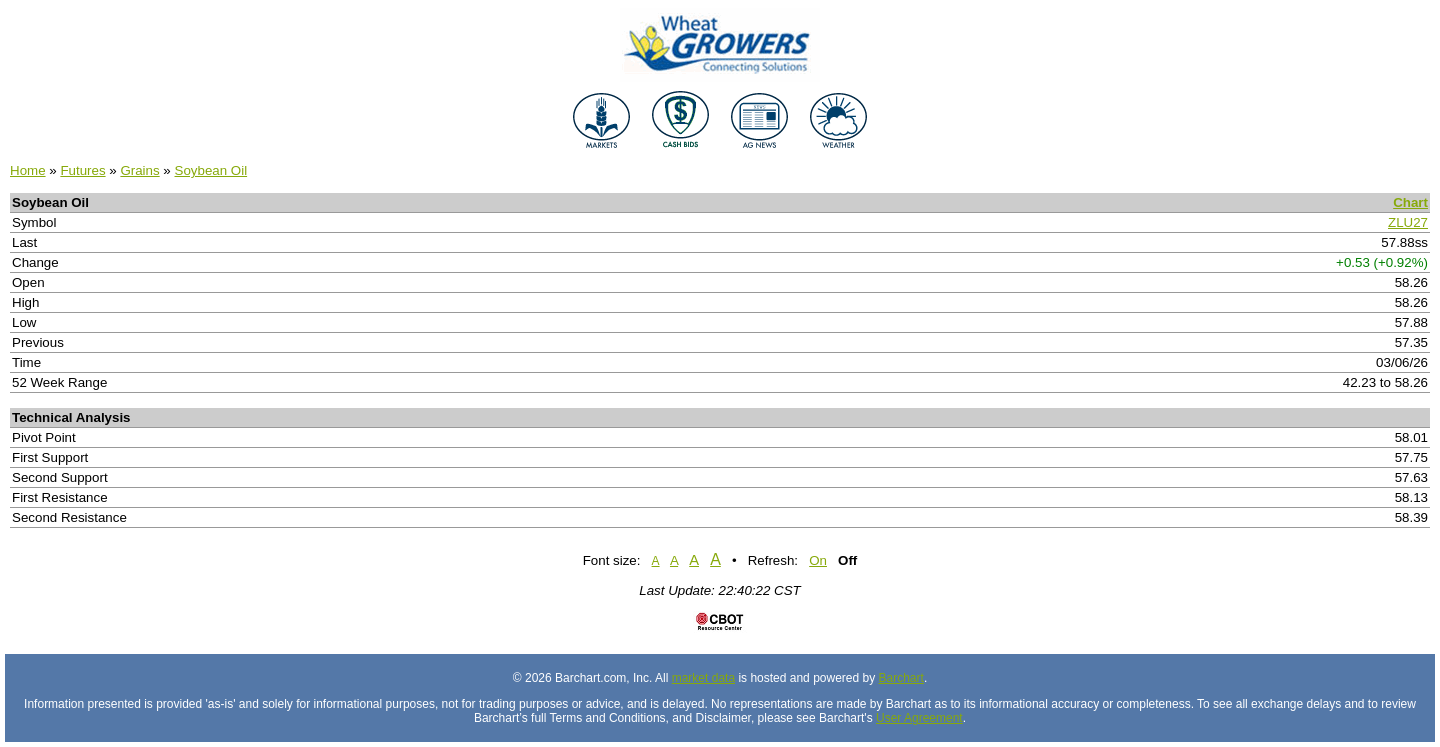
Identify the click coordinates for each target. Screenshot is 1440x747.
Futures (82, 170)
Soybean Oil (211, 170)
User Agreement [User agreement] (919, 718)
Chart (1410, 202)
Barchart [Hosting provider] (901, 678)
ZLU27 (1408, 222)
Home (28, 170)
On (818, 560)
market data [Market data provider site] (703, 678)
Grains (139, 170)
